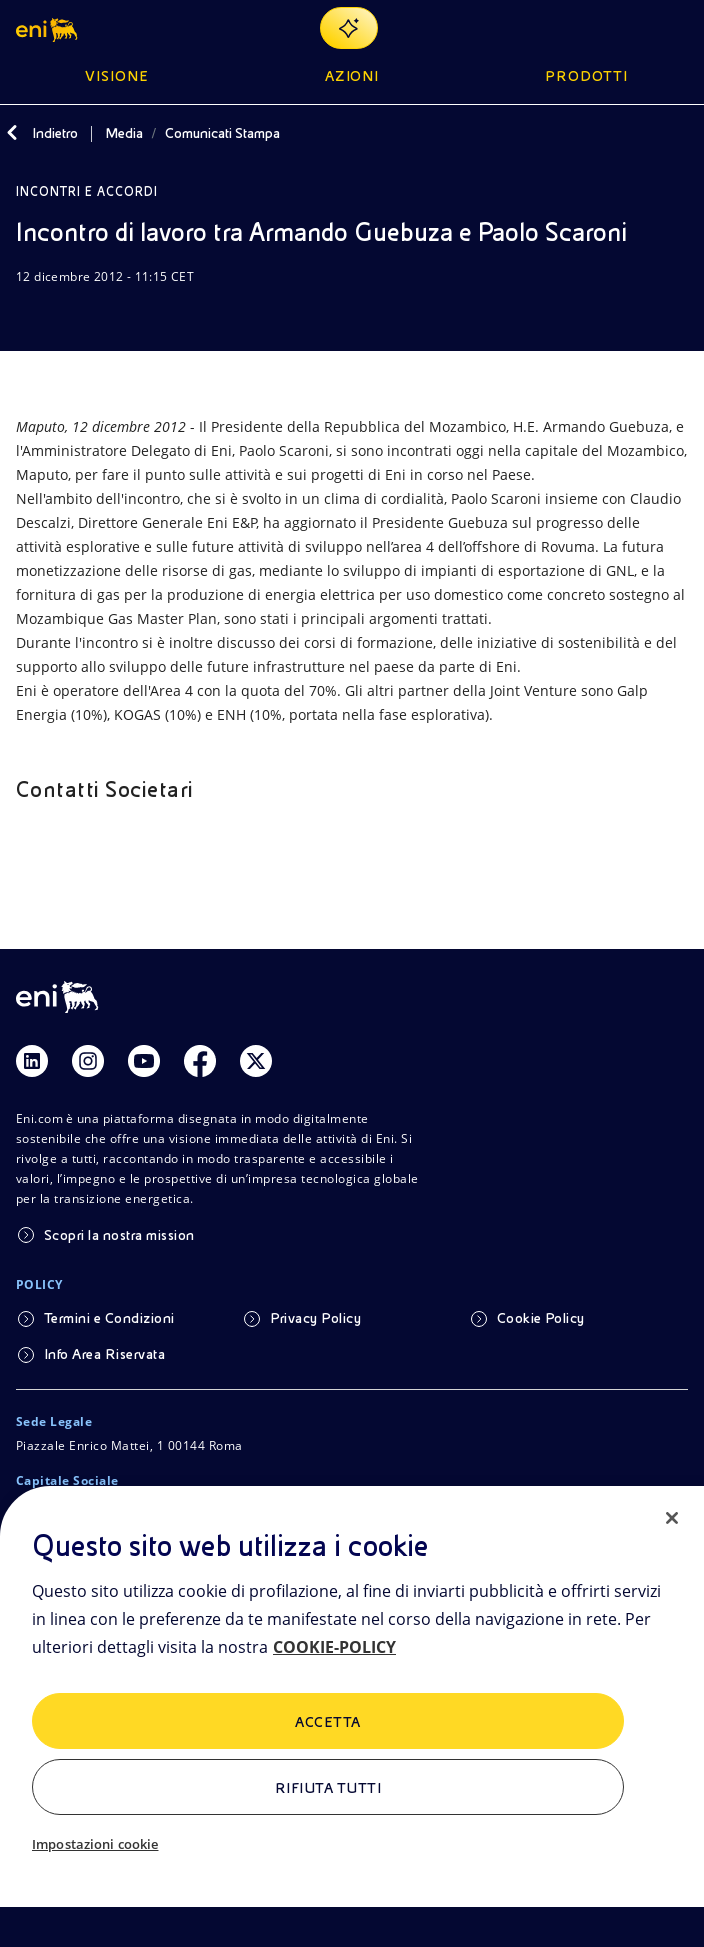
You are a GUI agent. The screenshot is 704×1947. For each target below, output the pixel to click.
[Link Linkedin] (32, 1061)
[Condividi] (76, 315)
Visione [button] (117, 76)
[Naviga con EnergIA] (349, 28)
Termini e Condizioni (109, 1318)
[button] (48, 28)
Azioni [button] (352, 76)
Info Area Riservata (104, 1354)
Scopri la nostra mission (119, 1235)
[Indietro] (12, 133)
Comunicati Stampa (222, 133)
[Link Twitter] (256, 1061)
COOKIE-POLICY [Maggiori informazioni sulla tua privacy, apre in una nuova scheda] (334, 1647)
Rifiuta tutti (328, 1788)
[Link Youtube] (144, 1061)
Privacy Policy (315, 1318)
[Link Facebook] (200, 1061)
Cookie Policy (541, 1318)
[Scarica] (28, 315)
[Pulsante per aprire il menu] (676, 28)
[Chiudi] (672, 1518)
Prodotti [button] (586, 76)
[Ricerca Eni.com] (628, 28)
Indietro (55, 133)
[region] (352, 1716)
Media (124, 133)
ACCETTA (327, 1722)
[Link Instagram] (88, 1061)
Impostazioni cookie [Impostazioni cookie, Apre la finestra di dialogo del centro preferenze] (95, 1844)
